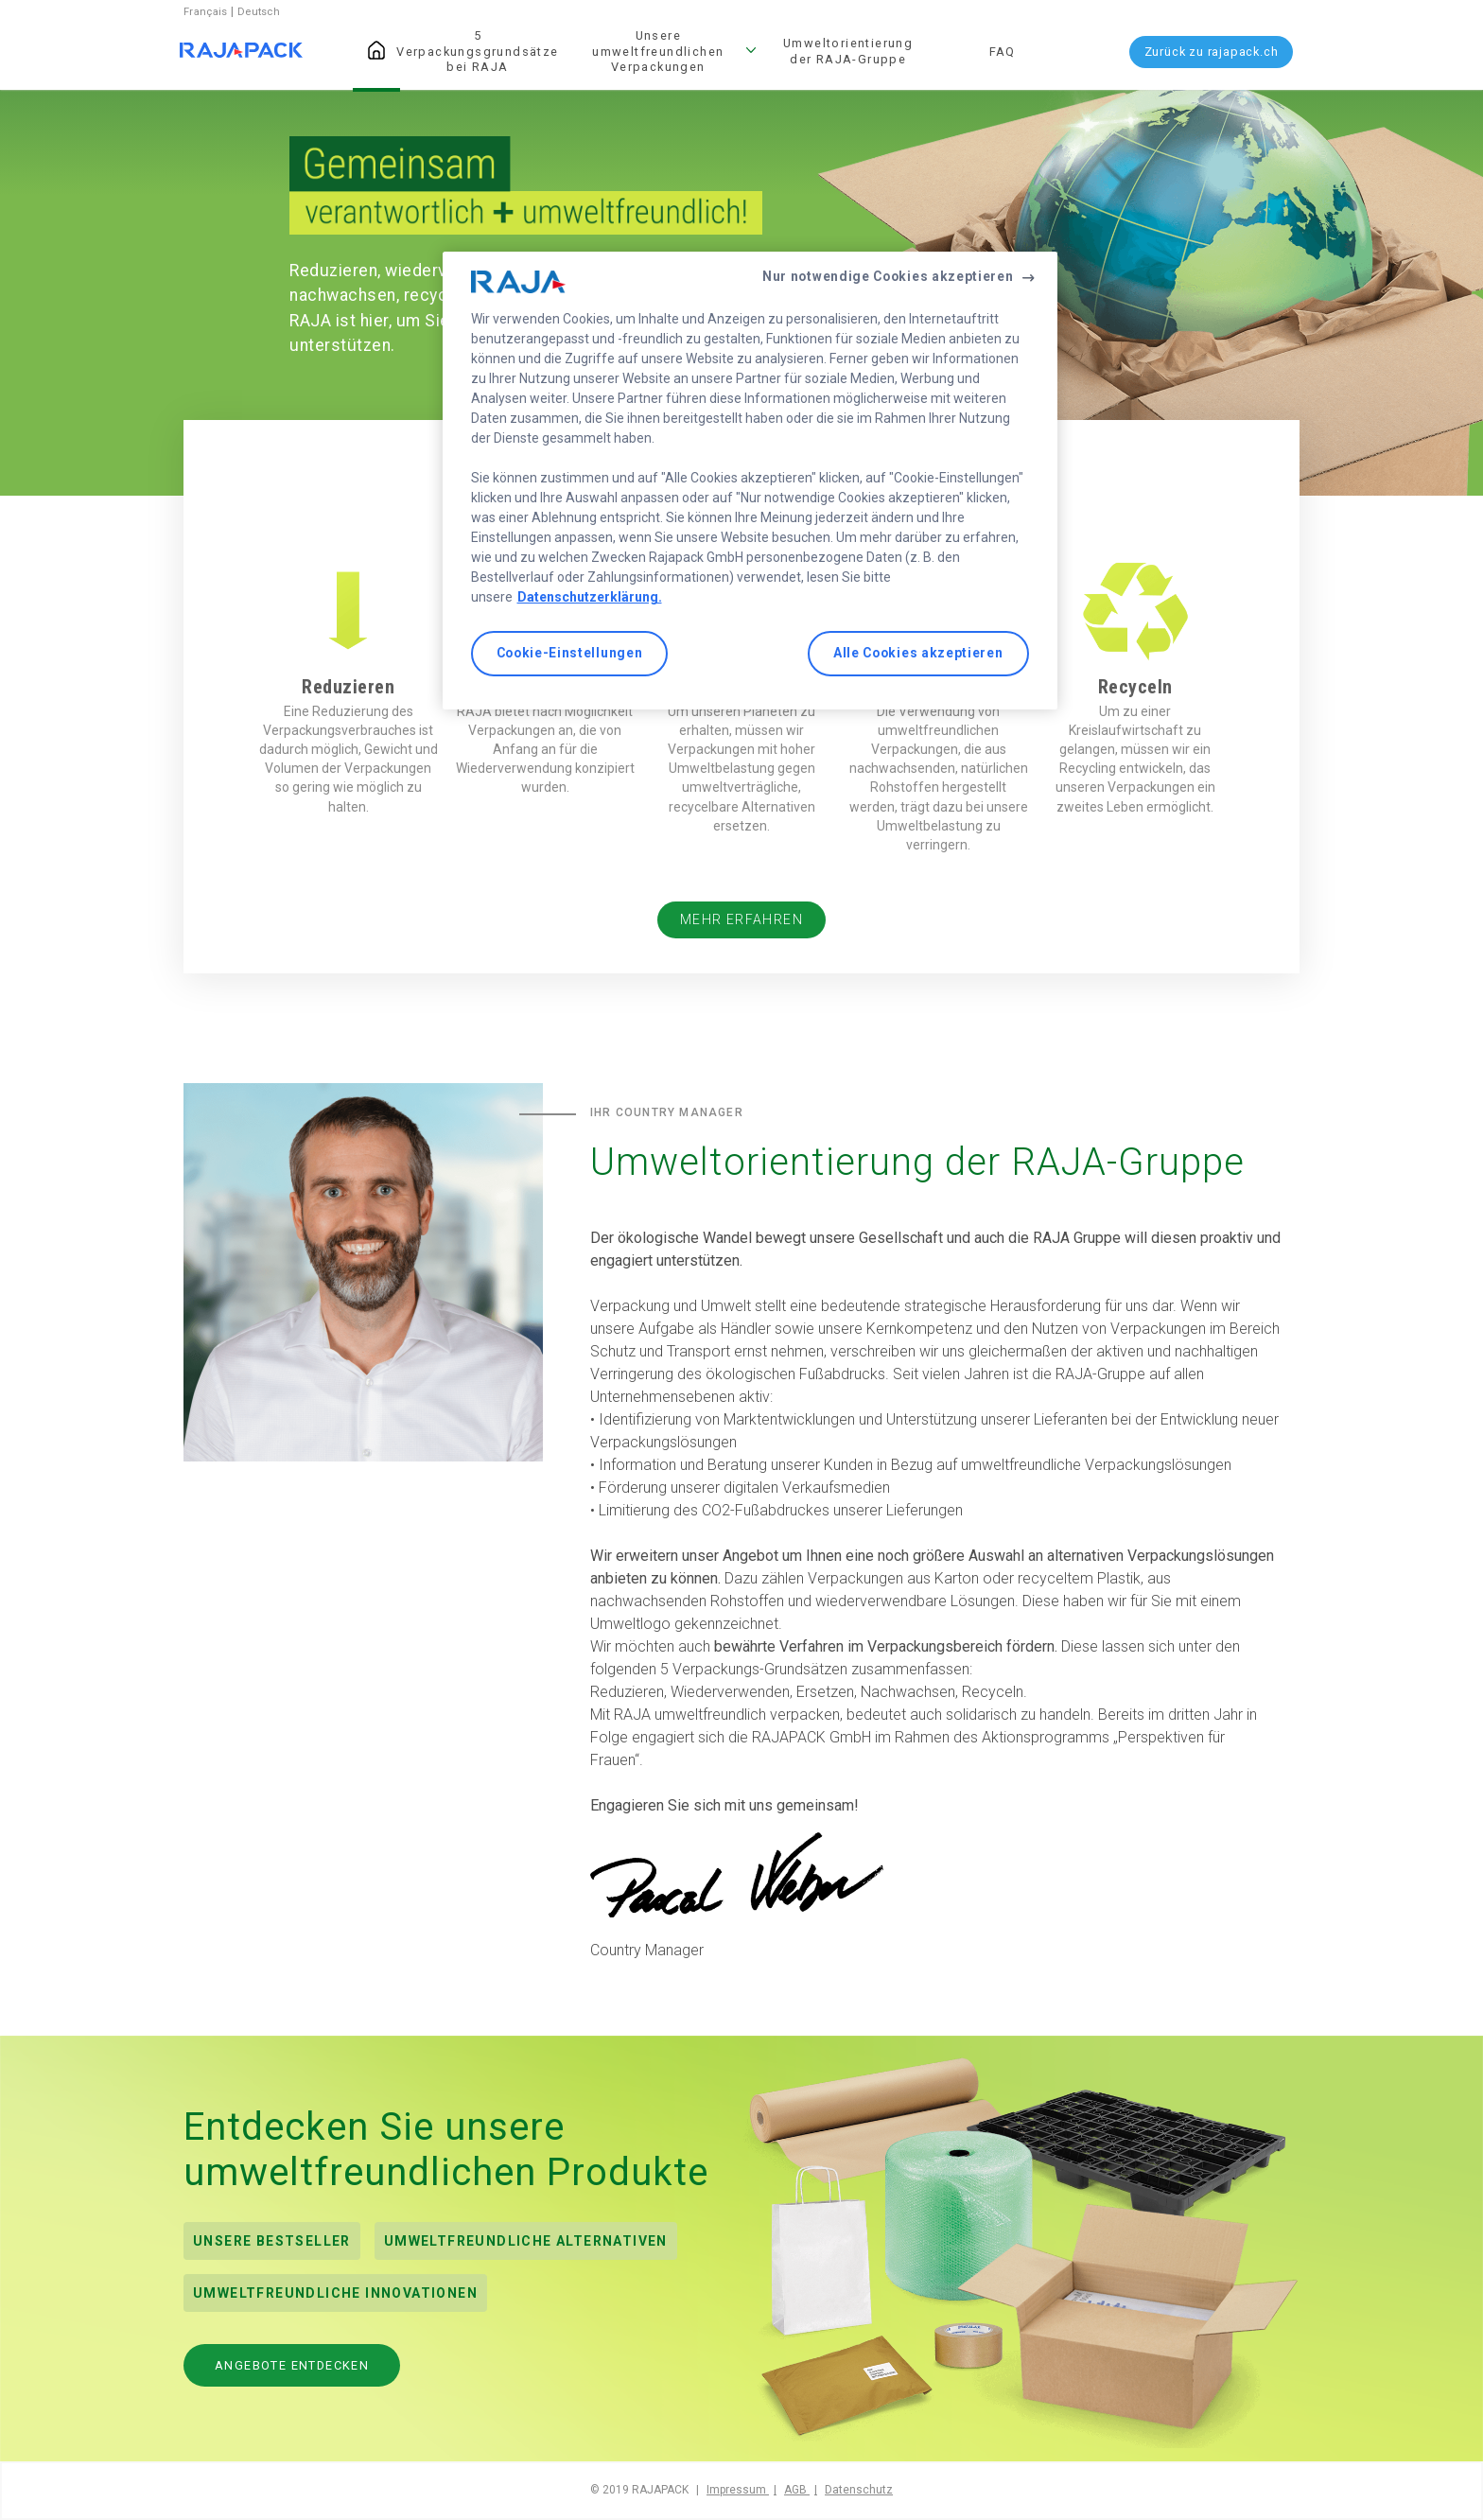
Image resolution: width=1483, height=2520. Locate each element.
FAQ (1002, 51)
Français (207, 12)
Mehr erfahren (741, 920)
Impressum (738, 2489)
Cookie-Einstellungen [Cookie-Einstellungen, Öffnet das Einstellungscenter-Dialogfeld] (570, 652)
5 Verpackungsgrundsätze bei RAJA (477, 51)
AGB (797, 2489)
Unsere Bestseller (272, 2241)
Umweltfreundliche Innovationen (335, 2293)
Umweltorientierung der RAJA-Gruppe (848, 51)
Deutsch (258, 12)
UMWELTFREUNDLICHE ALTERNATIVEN (526, 2241)
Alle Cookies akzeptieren (918, 652)
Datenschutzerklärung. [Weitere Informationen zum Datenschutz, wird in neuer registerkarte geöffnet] (589, 596)
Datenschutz (859, 2489)
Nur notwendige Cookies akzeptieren (888, 276)
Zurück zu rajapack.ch (1211, 51)
